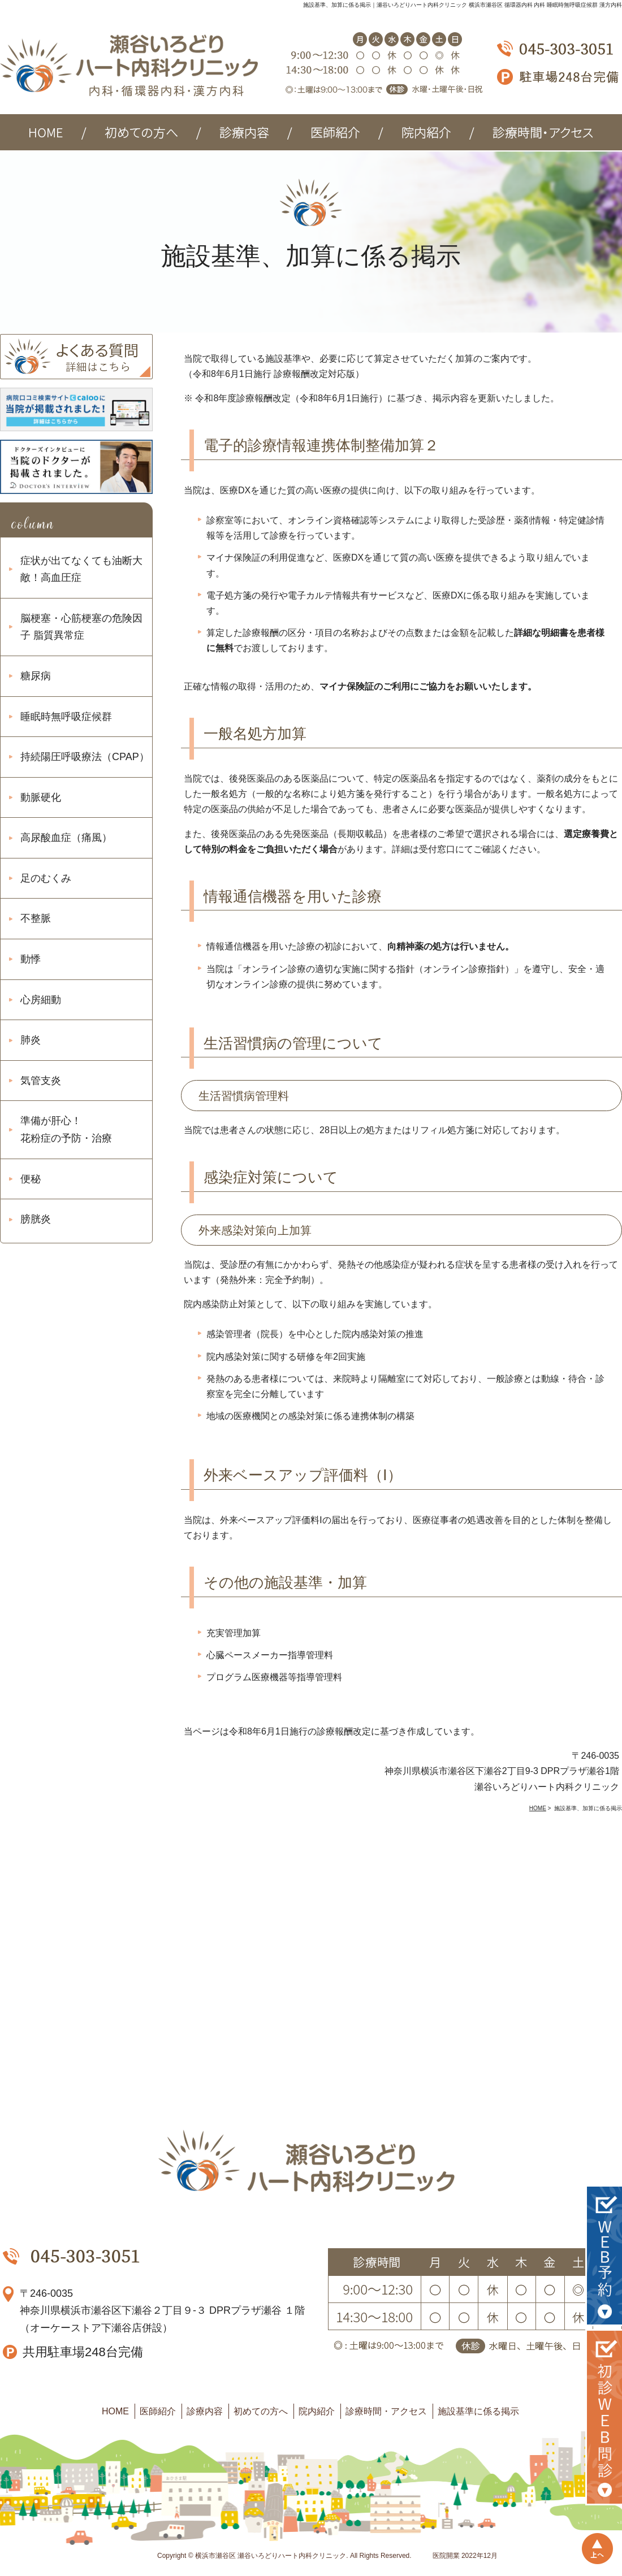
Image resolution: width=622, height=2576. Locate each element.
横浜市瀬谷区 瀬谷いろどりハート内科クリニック (270, 2556)
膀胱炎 (35, 1219)
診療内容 (205, 2411)
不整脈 (35, 918)
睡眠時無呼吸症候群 (66, 716)
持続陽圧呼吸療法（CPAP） (84, 756)
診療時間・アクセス (386, 2411)
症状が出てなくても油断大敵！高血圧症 (81, 569)
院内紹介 (317, 2411)
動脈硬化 (40, 797)
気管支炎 (40, 1080)
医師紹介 (158, 2411)
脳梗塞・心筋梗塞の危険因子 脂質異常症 (81, 627)
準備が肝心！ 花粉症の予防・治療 (66, 1129)
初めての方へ (261, 2411)
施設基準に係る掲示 (478, 2411)
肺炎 (30, 1040)
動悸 (30, 959)
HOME (115, 2411)
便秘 (30, 1179)
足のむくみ (45, 878)
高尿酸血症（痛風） (66, 837)
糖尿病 (35, 676)
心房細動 (40, 999)
